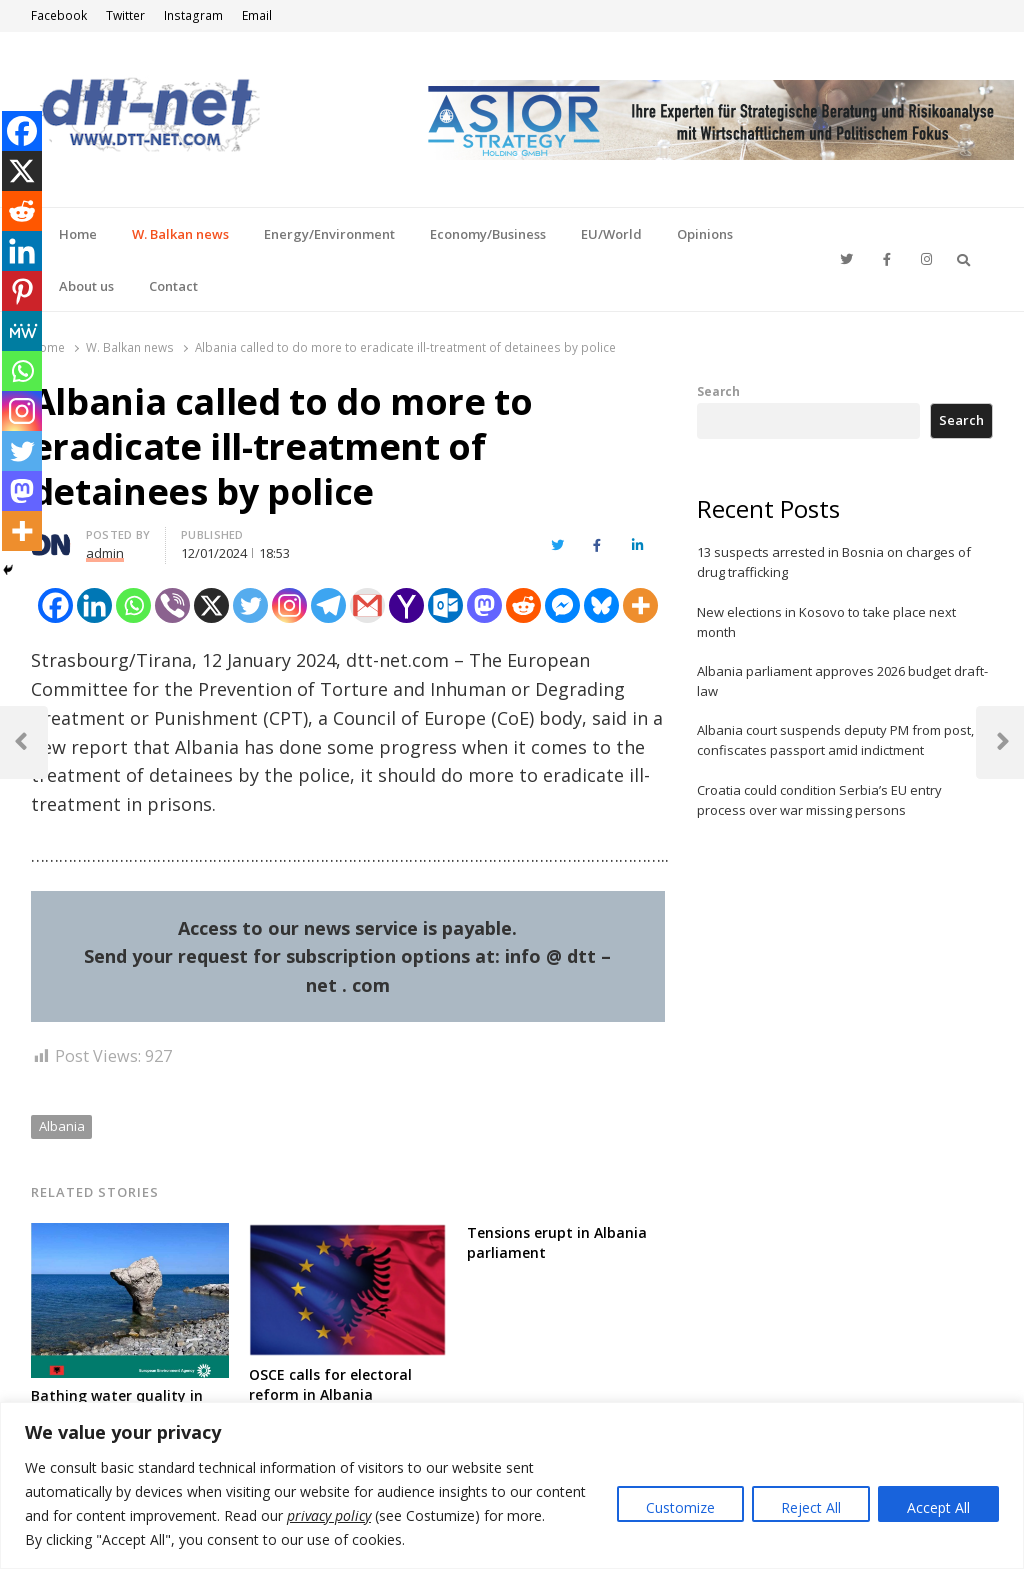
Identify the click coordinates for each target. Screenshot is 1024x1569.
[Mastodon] (484, 605)
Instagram (193, 15)
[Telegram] (328, 605)
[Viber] (172, 605)
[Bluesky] (601, 605)
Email (257, 15)
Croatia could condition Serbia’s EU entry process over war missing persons (819, 800)
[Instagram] (289, 605)
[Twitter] (250, 605)
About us (86, 286)
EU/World (611, 234)
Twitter (125, 15)
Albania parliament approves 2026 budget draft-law (842, 681)
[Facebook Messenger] (562, 605)
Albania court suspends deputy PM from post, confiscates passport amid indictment (835, 740)
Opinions (705, 234)
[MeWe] (22, 331)
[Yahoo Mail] (406, 605)
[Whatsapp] (133, 605)
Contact (173, 286)
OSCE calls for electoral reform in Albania (330, 1384)
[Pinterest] (22, 291)
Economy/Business (488, 234)
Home (78, 234)
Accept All (938, 1507)
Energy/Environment (329, 234)
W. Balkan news (180, 234)
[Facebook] (55, 605)
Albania (62, 1126)
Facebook (59, 15)
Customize (680, 1507)
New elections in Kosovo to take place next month (826, 622)
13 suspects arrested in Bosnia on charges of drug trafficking (834, 562)
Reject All (811, 1507)
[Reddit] (523, 605)
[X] (211, 605)
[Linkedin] (94, 605)
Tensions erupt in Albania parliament (557, 1242)
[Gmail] (367, 605)
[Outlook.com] (445, 605)
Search (718, 391)
